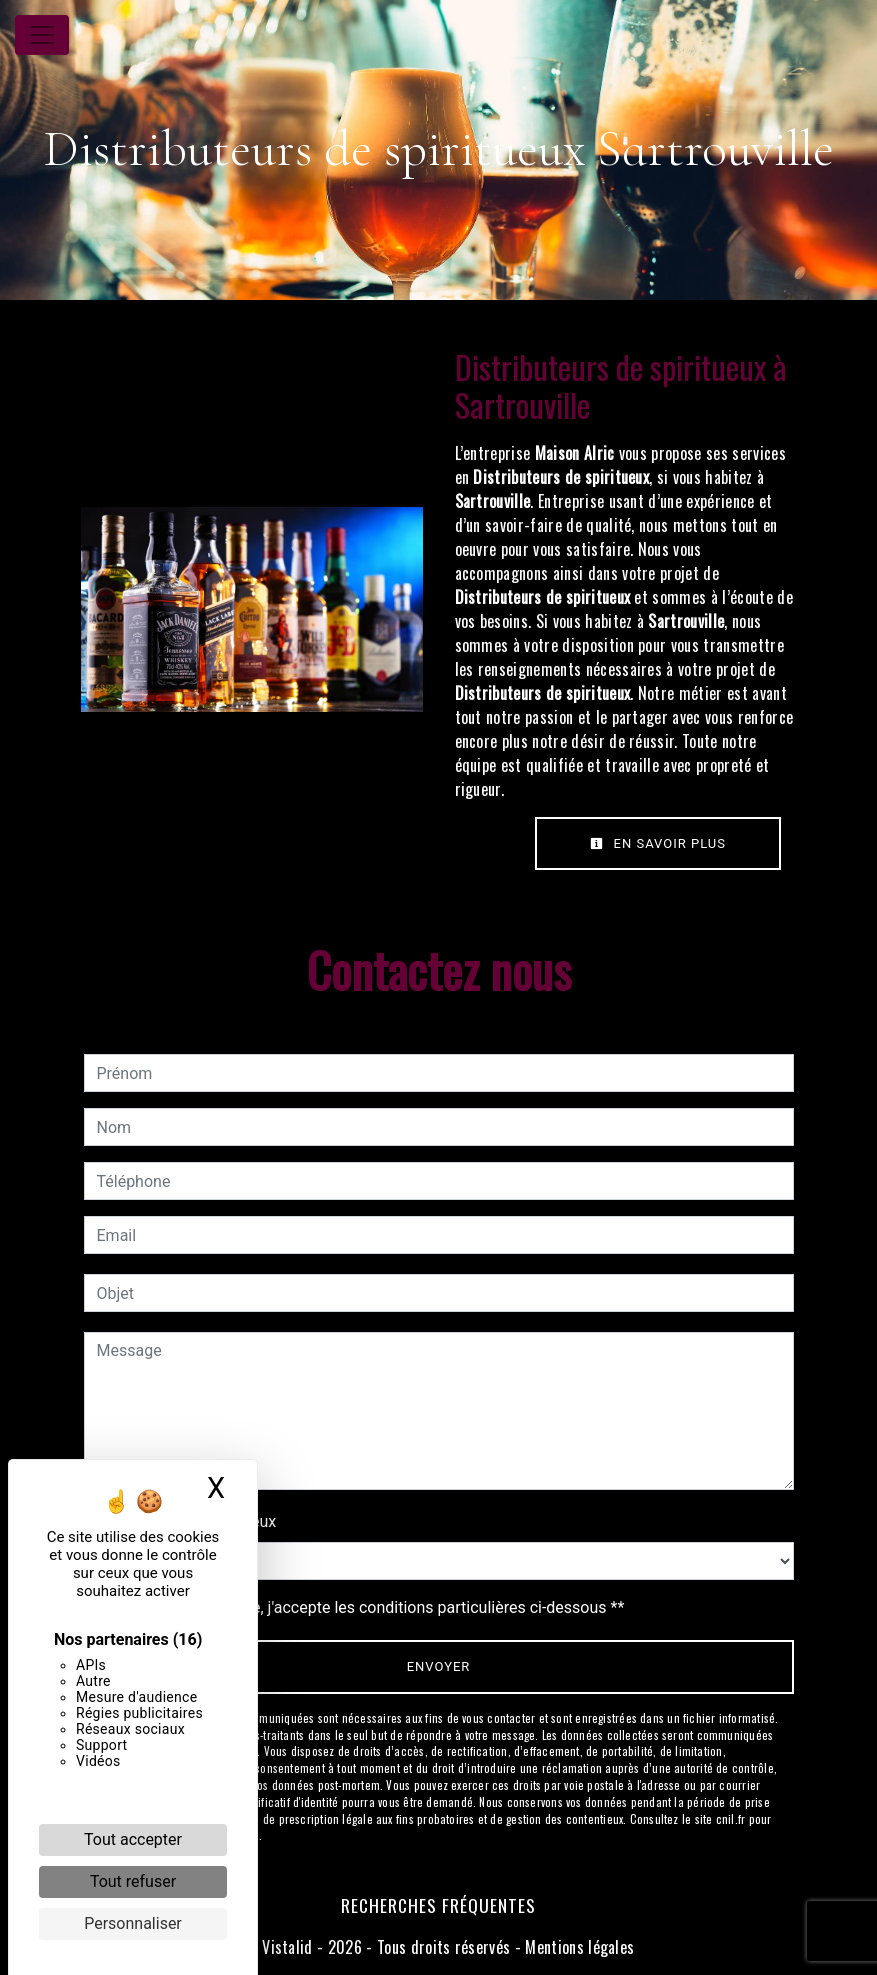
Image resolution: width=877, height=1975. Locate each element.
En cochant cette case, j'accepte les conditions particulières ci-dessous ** (364, 1607)
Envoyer (439, 1666)
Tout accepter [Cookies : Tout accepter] (133, 1839)
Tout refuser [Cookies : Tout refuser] (133, 1881)
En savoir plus (658, 843)
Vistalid (287, 1947)
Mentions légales (577, 1947)
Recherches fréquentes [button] (438, 1905)
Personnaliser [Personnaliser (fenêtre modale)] (133, 1923)
